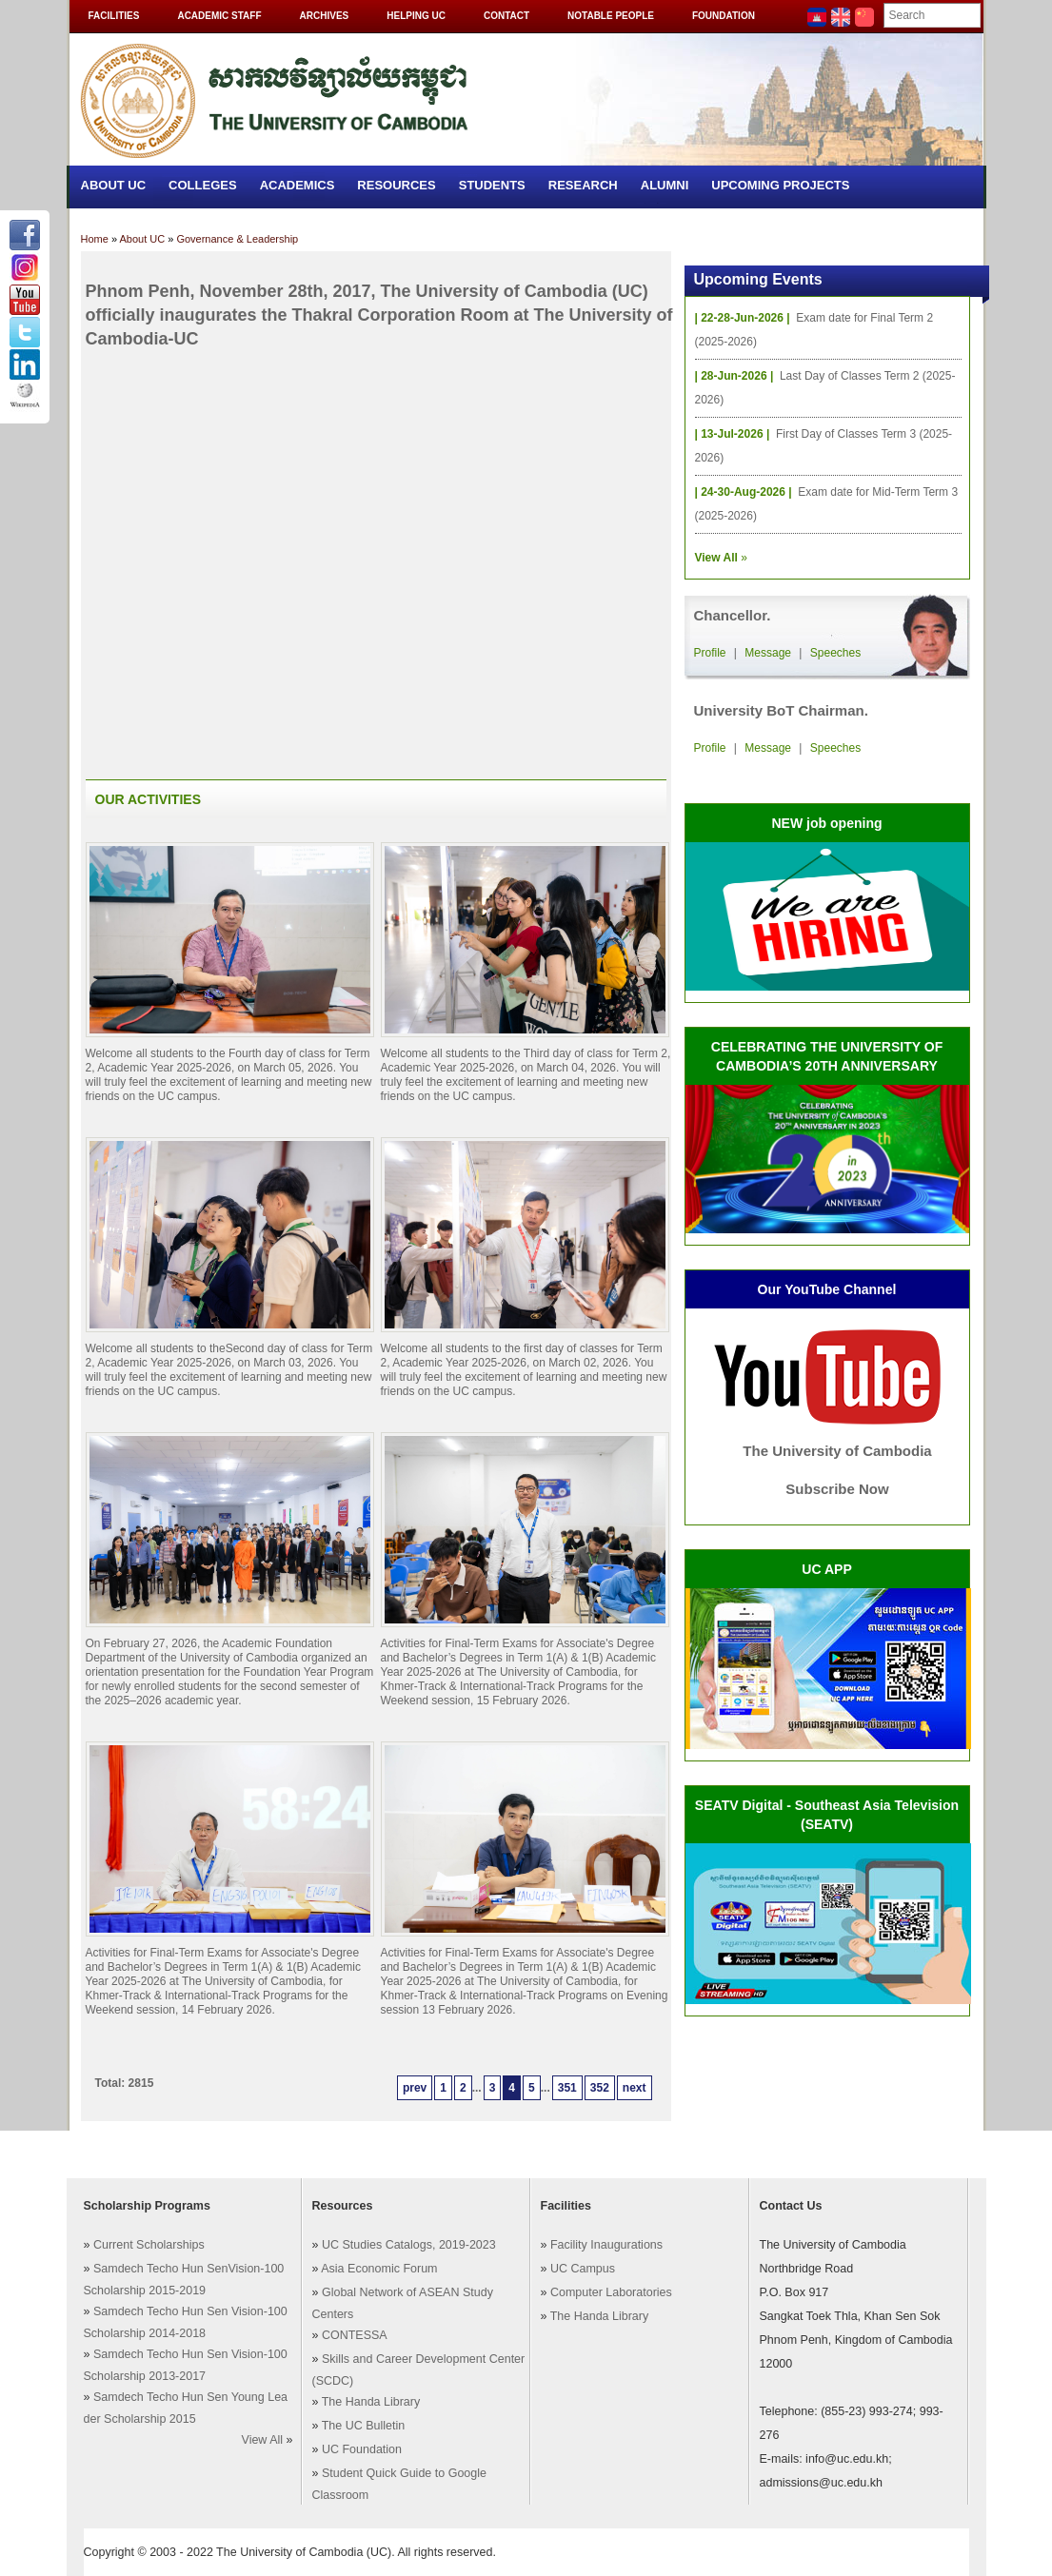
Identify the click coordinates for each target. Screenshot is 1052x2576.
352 (599, 2087)
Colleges (203, 185)
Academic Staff (219, 15)
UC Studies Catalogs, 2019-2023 (409, 2245)
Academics (297, 185)
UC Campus (582, 2268)
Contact (506, 15)
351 (567, 2087)
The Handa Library (371, 2402)
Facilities (114, 15)
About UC (114, 185)
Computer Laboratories (611, 2292)
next (634, 2087)
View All (263, 2440)
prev (415, 2087)
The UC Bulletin (364, 2425)
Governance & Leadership (237, 239)
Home (95, 239)
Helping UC (416, 15)
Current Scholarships (149, 2245)
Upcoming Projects (780, 185)
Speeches (835, 652)
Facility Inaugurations (606, 2245)
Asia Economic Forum (379, 2268)
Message (767, 652)
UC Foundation (362, 2449)
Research (583, 185)
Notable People (610, 15)
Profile (710, 652)
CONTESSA (354, 2335)
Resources (396, 185)
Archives (324, 15)
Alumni (665, 185)
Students (492, 185)
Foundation (723, 15)
